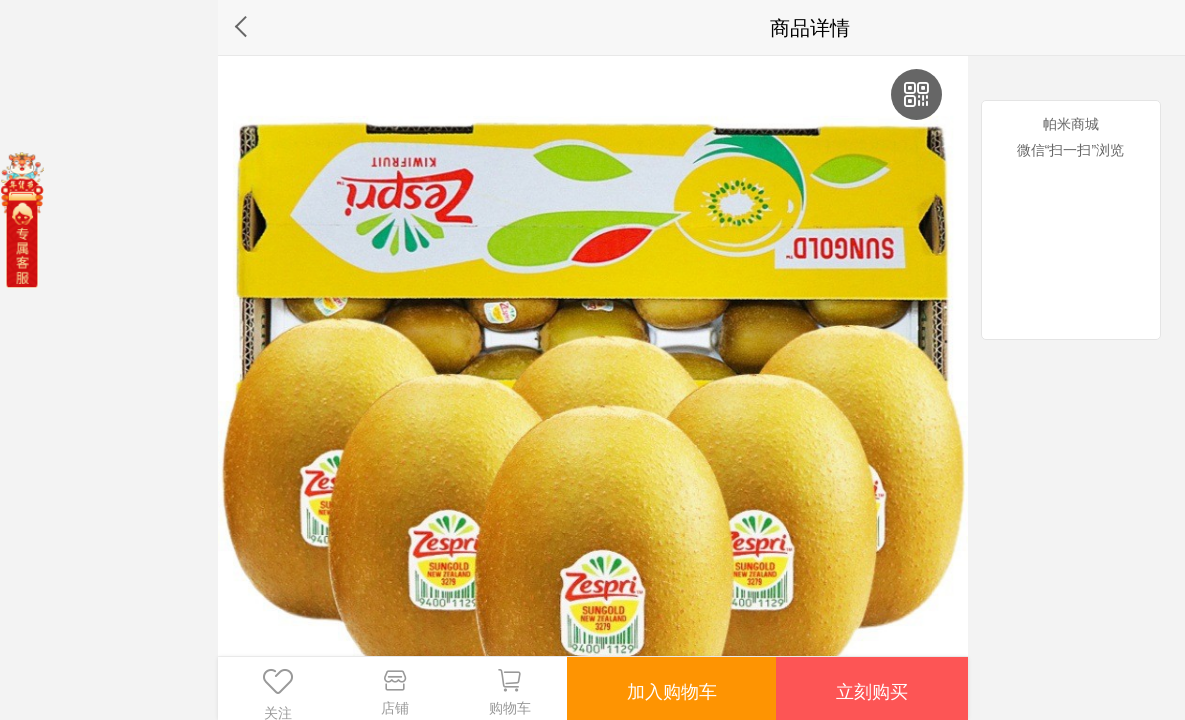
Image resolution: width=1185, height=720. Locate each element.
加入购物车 (670, 688)
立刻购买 (871, 688)
